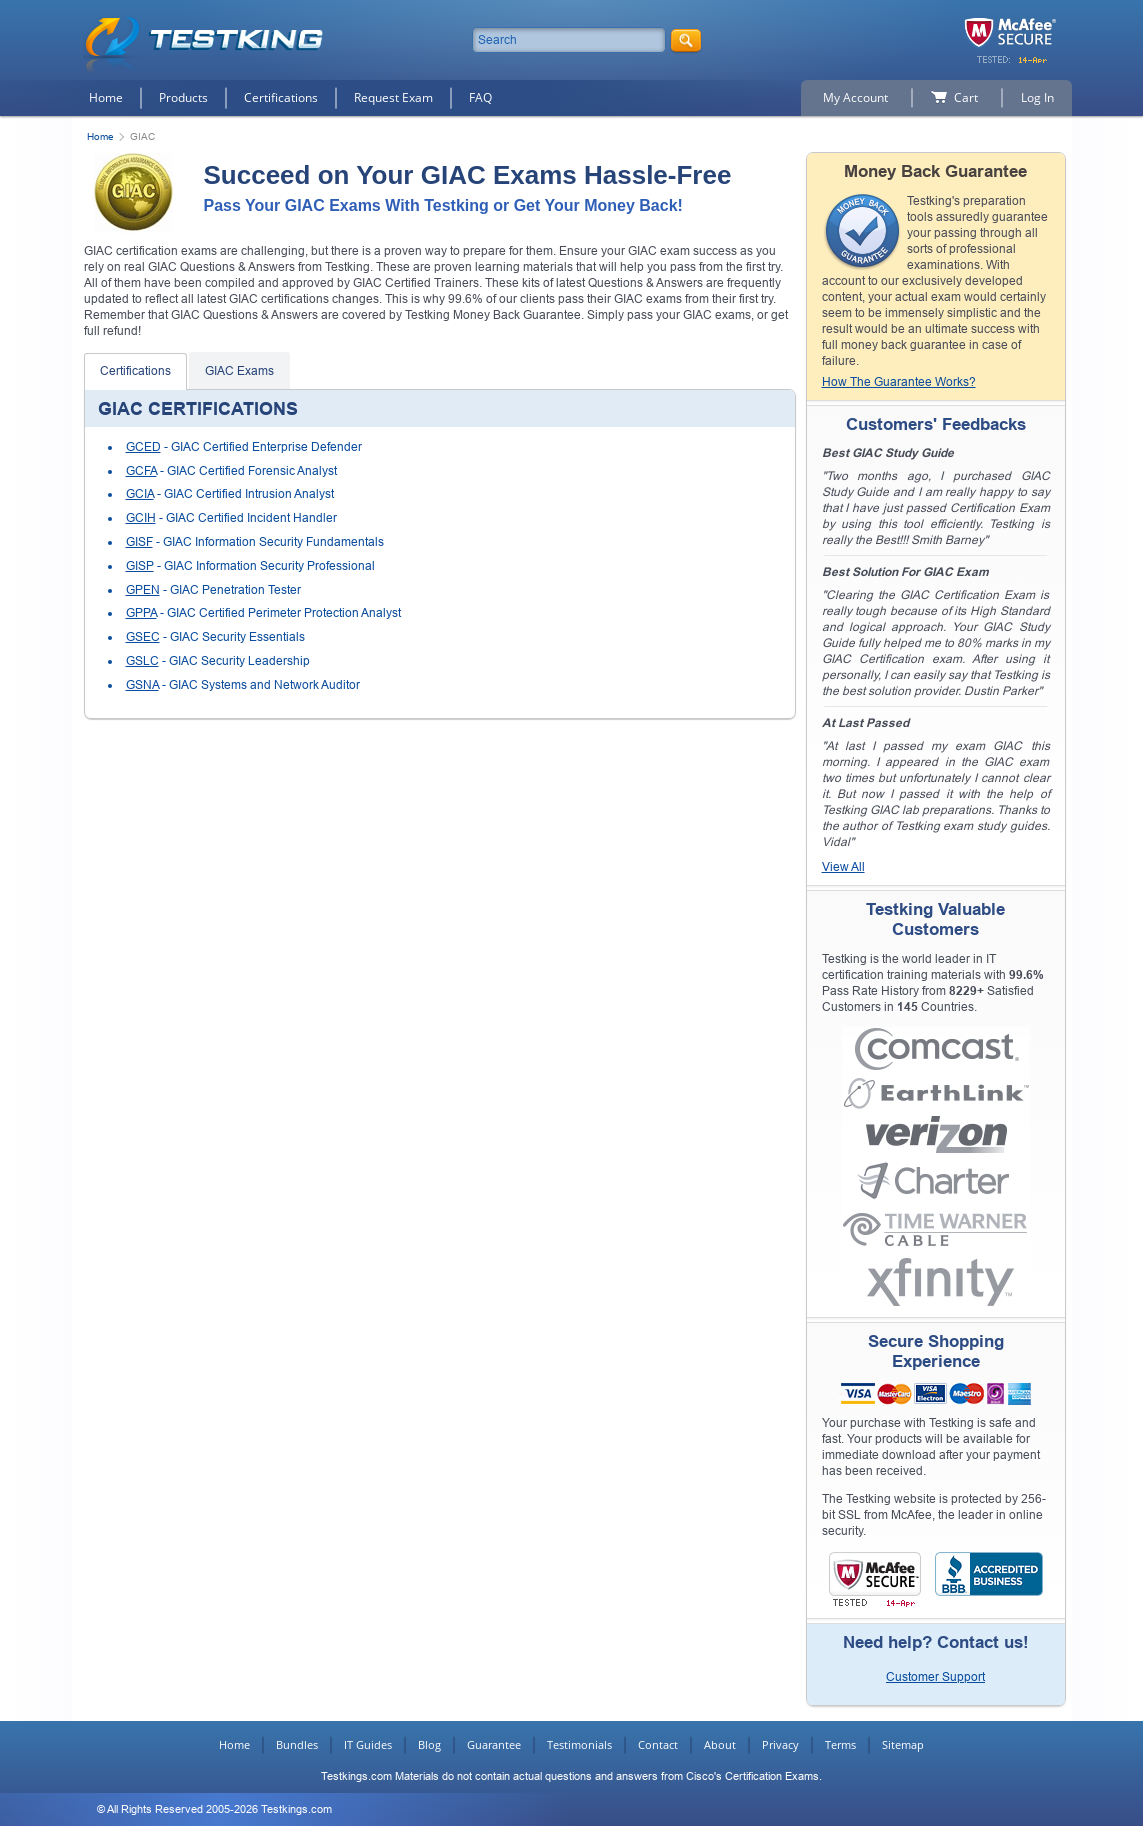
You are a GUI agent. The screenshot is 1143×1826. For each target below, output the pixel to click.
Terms (840, 1744)
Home (106, 97)
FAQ (480, 97)
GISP (140, 566)
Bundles (297, 1744)
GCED (143, 447)
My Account (855, 97)
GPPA (141, 613)
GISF (139, 542)
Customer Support (935, 1677)
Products (183, 97)
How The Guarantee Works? (899, 382)
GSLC (142, 661)
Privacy (780, 1744)
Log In (1037, 97)
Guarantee (494, 1744)
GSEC (143, 637)
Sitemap (903, 1744)
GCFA (141, 471)
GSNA (142, 685)
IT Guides (368, 1744)
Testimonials (579, 1744)
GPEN (143, 590)
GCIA (140, 494)
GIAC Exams (239, 371)
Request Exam (393, 97)
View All (843, 867)
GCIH (141, 518)
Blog (429, 1744)
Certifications (281, 97)
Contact (658, 1744)
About (720, 1744)
